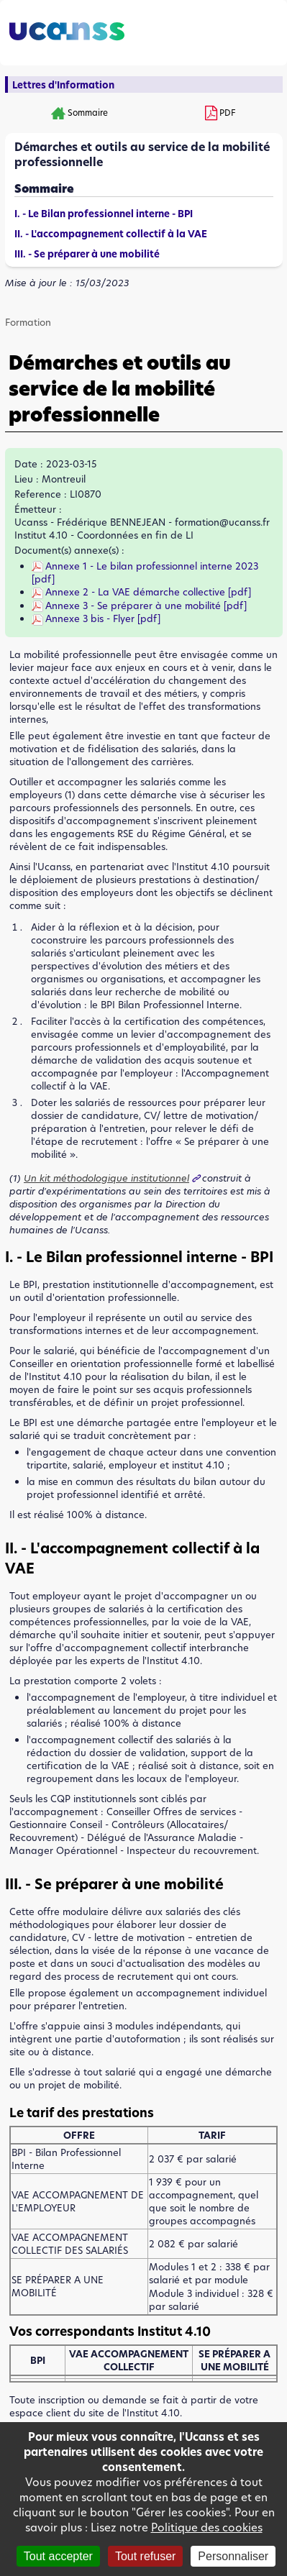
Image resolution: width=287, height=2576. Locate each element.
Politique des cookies (207, 2527)
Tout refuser (145, 2556)
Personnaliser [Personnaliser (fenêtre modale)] (233, 2556)
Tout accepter (58, 2556)
